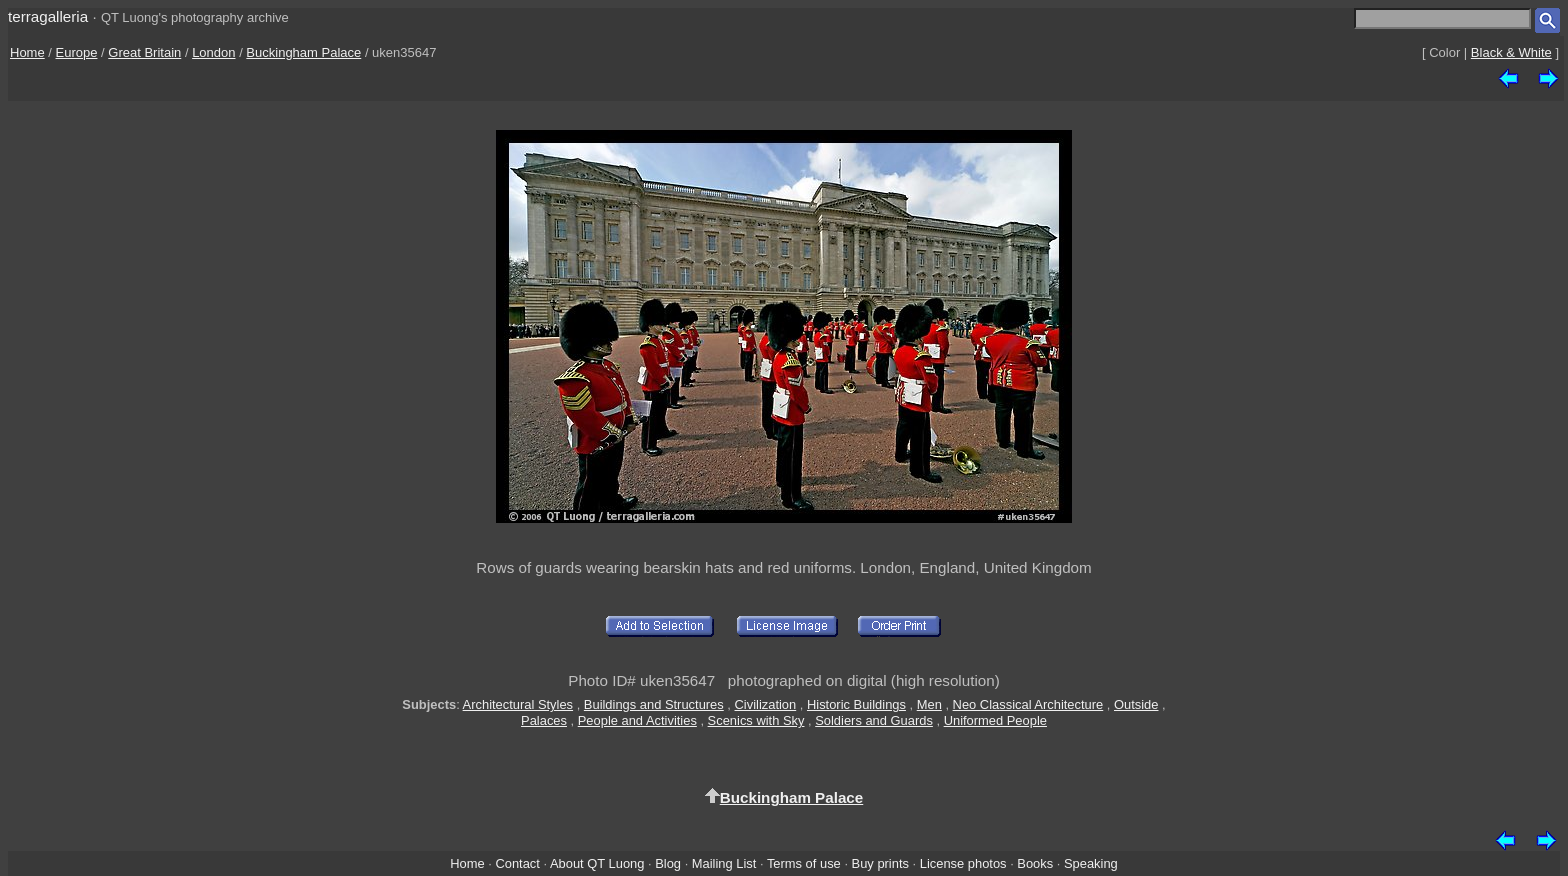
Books (1035, 863)
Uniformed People (995, 720)
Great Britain (144, 52)
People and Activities (637, 720)
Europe (77, 52)
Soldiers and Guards (874, 720)
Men (929, 704)
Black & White (1511, 52)
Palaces (544, 720)
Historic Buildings (856, 704)
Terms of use (804, 863)
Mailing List (724, 863)
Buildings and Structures (654, 704)
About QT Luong (597, 863)
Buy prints (880, 863)
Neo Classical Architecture (1028, 704)
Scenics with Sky (756, 720)
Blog (668, 863)
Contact (517, 863)
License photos (963, 863)
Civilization (766, 704)
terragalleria (48, 16)
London (213, 52)
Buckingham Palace (303, 52)
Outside (1136, 704)
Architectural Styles (518, 704)
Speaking (1091, 863)
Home (27, 52)
